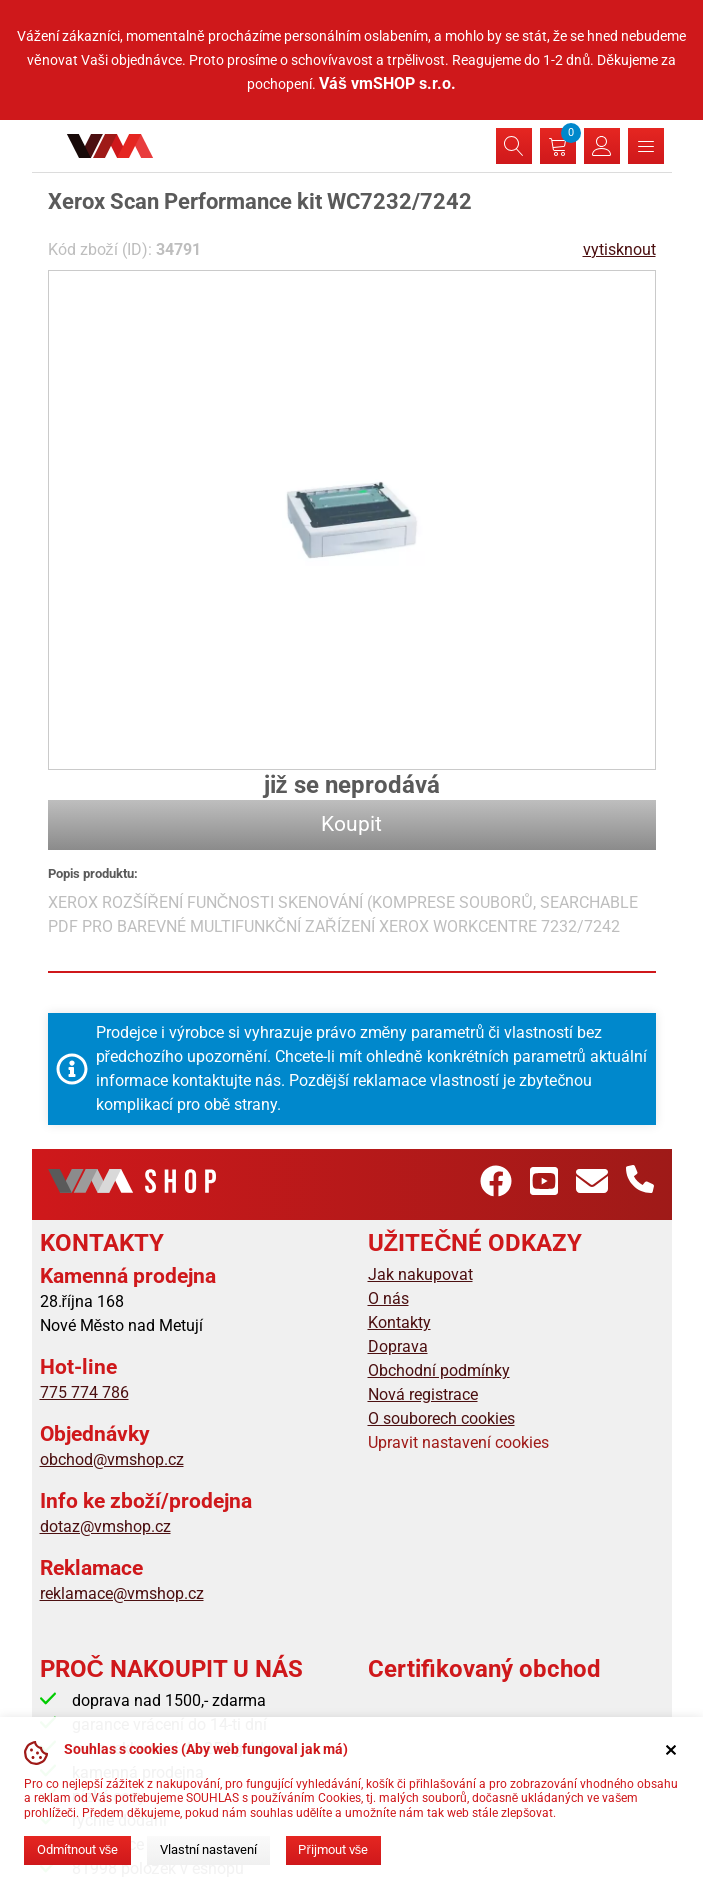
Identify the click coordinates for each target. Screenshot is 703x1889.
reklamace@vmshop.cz (122, 1593)
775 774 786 (84, 1392)
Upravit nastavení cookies (458, 1442)
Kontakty (399, 1322)
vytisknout (619, 249)
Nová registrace (423, 1394)
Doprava (398, 1346)
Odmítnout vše (77, 1849)
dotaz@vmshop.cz (105, 1526)
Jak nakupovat (420, 1274)
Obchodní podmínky (439, 1370)
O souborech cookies (441, 1418)
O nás (388, 1298)
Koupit (351, 824)
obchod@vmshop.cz (112, 1459)
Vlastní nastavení (208, 1849)
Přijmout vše (333, 1849)
